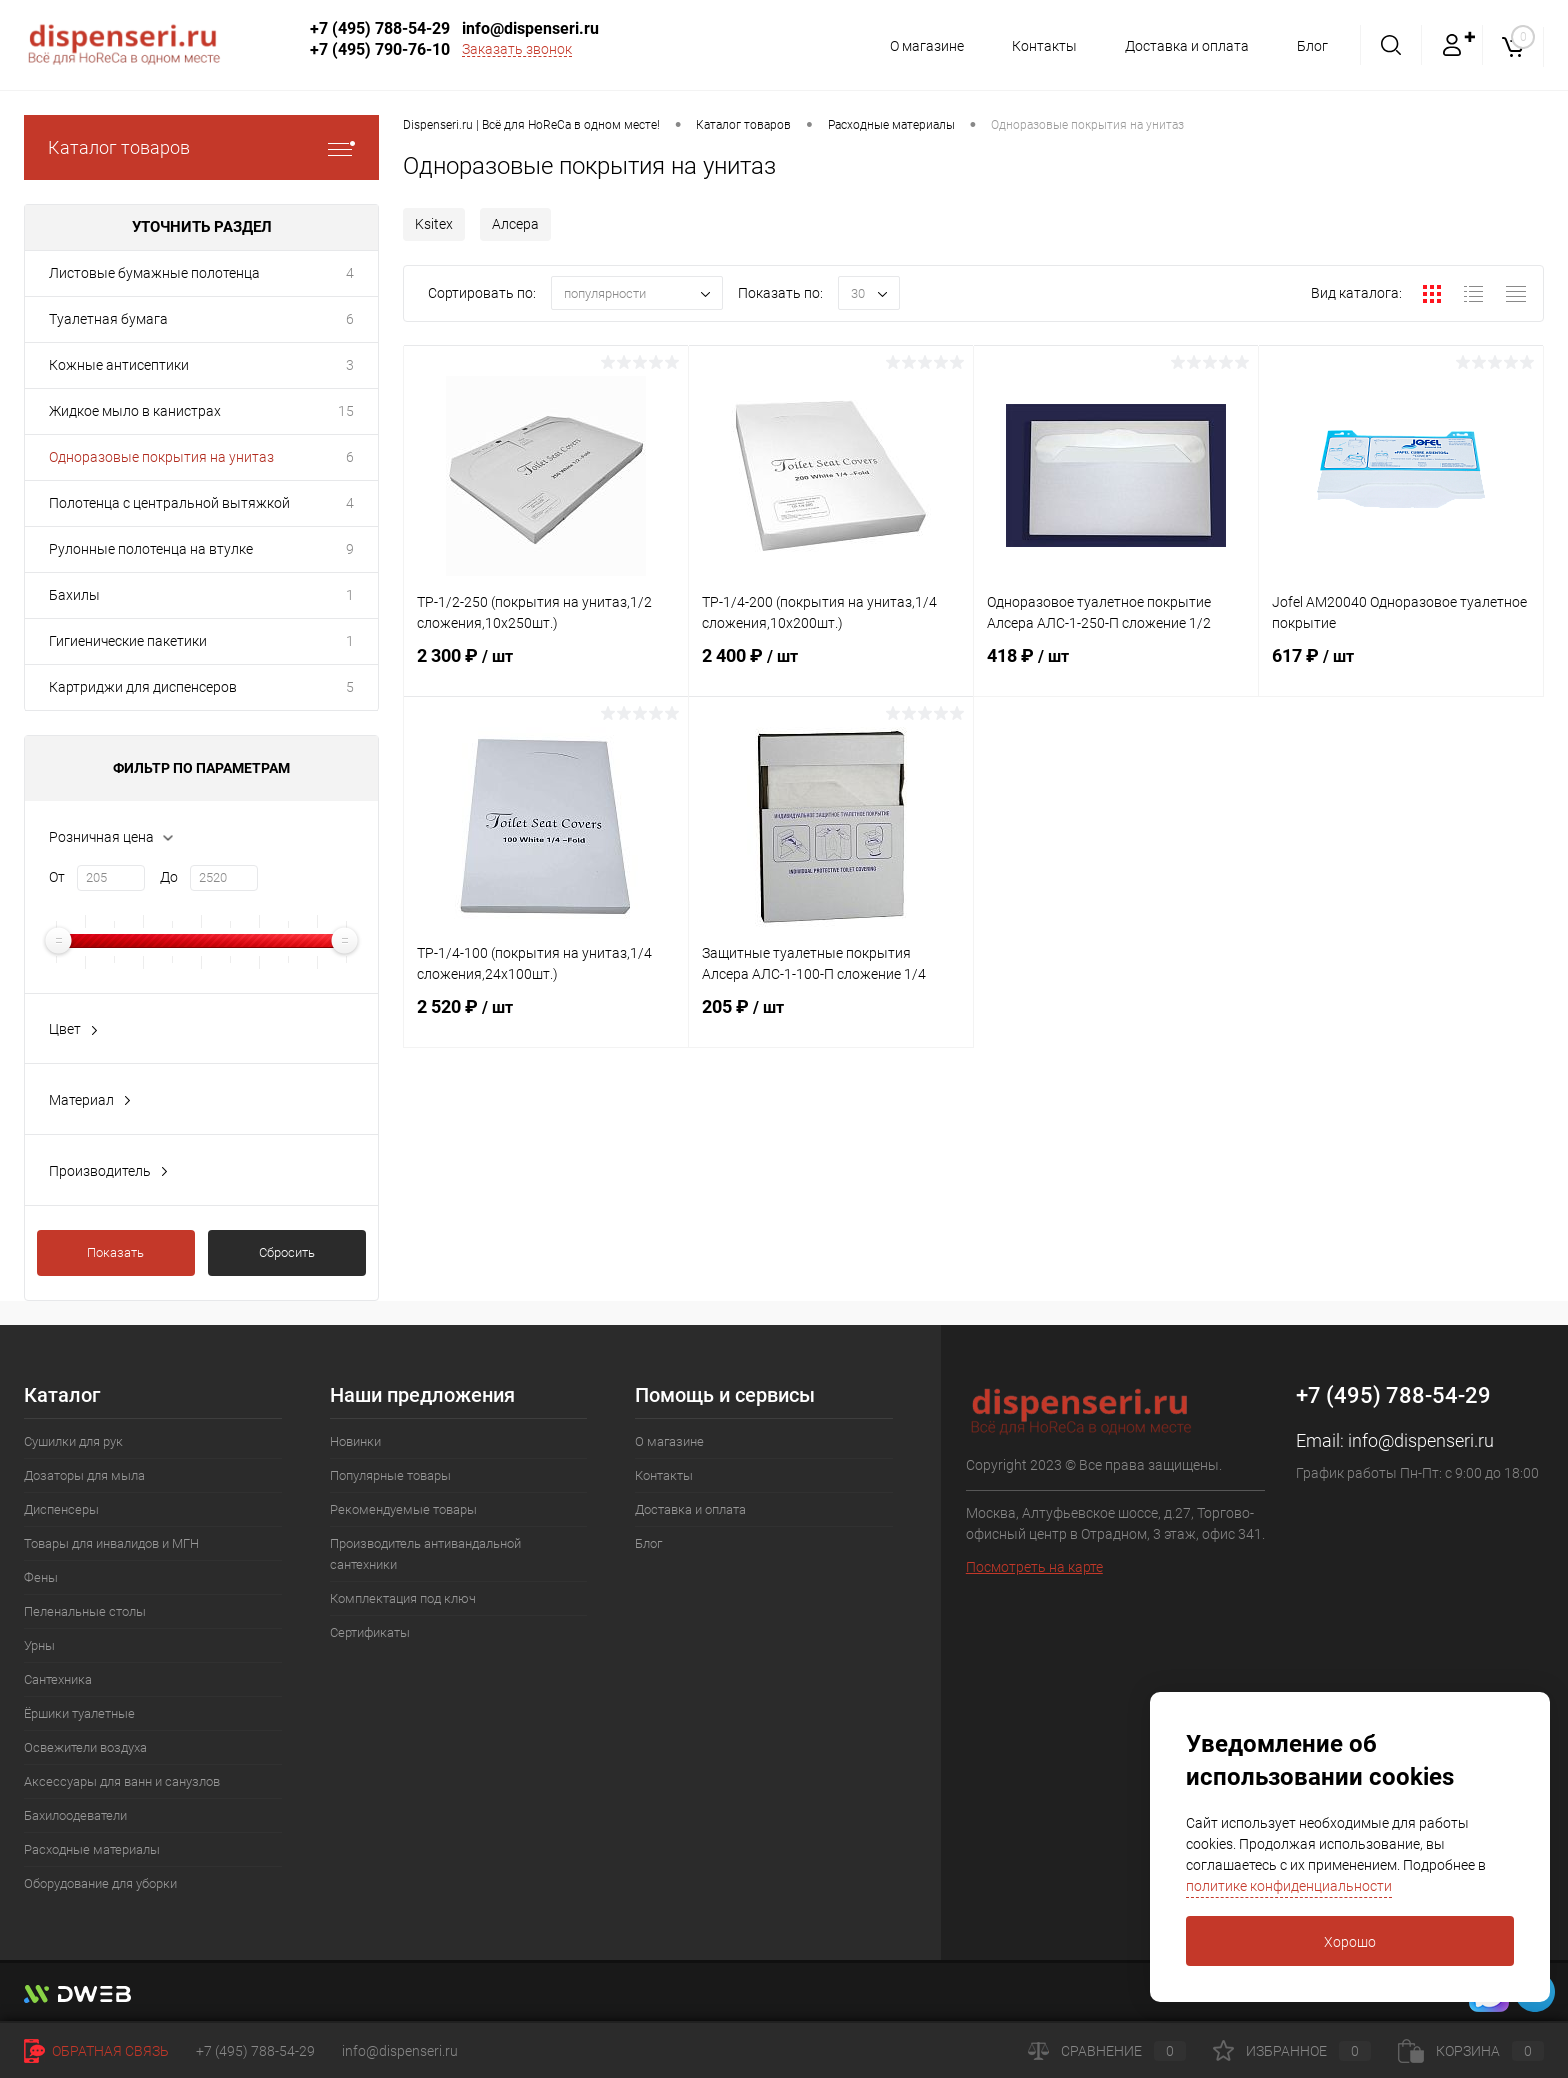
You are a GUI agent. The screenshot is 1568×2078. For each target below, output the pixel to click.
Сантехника (58, 1679)
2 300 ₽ (546, 668)
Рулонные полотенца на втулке (151, 549)
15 (346, 411)
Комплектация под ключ (403, 1598)
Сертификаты (370, 1632)
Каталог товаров (201, 147)
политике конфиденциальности (1289, 1886)
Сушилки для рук (73, 1441)
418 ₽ (1116, 668)
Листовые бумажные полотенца (154, 273)
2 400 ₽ (831, 668)
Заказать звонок (517, 49)
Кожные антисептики (119, 365)
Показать (115, 1252)
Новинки (355, 1441)
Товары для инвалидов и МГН (111, 1543)
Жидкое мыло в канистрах (135, 411)
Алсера (515, 224)
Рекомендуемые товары (403, 1509)
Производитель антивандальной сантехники (425, 1554)
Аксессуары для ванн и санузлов (122, 1781)
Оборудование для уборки (100, 1883)
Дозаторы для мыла (84, 1475)
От (57, 877)
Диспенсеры (61, 1509)
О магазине (918, 46)
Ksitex (434, 224)
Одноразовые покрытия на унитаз (161, 457)
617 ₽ (1401, 668)
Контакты (1038, 46)
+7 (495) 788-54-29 (380, 28)
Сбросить (287, 1252)
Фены (41, 1577)
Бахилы (74, 595)
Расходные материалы (92, 1849)
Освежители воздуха (85, 1747)
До (169, 877)
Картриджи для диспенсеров (143, 687)
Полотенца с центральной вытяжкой (169, 503)
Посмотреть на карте (1034, 1567)
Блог (1312, 46)
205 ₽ (831, 1019)
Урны (39, 1645)
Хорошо (1350, 1942)
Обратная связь (96, 2051)
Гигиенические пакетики (128, 641)
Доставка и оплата (1184, 46)
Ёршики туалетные (79, 1713)
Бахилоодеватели (75, 1815)
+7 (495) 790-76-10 (380, 49)
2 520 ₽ (546, 1019)
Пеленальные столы (85, 1611)
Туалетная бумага (108, 319)
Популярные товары (390, 1475)
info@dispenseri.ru (530, 28)
